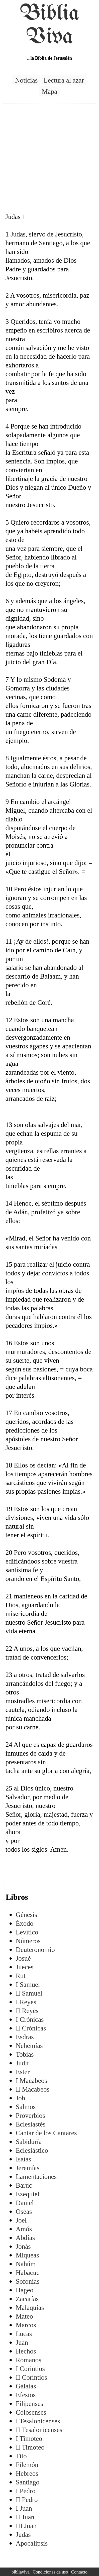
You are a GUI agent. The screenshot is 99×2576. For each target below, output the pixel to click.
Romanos (28, 2359)
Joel (21, 2220)
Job (20, 2097)
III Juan (26, 2525)
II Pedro (27, 2499)
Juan (22, 2342)
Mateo (24, 2316)
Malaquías (30, 2307)
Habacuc (27, 2272)
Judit (22, 2062)
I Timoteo (29, 2438)
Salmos (26, 2106)
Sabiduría (29, 2141)
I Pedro (26, 2490)
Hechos (26, 2351)
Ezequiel (27, 2193)
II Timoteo (30, 2447)
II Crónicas (31, 2027)
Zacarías (27, 2298)
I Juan (24, 2508)
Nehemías (29, 2045)
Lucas (24, 2333)
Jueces (24, 1966)
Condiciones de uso (50, 2572)
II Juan (25, 2516)
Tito (21, 2455)
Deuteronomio (35, 1949)
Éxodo (25, 1923)
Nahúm (26, 2263)
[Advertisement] (49, 153)
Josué (23, 1958)
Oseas (24, 2211)
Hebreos (27, 2473)
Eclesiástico (32, 2150)
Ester (23, 2071)
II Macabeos (32, 2089)
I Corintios (30, 2368)
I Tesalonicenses (38, 2420)
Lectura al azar (64, 80)
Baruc (24, 2185)
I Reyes (26, 2001)
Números (28, 1940)
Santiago (28, 2481)
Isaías (23, 2158)
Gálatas (26, 2385)
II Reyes (27, 2010)
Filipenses (29, 2403)
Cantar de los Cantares (46, 2132)
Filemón (27, 2464)
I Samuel (28, 1984)
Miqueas (27, 2254)
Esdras (25, 2036)
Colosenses (31, 2412)
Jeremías (27, 2167)
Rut (21, 1975)
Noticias (26, 80)
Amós (24, 2228)
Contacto (79, 2572)
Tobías (25, 2054)
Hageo (24, 2289)
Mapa (49, 91)
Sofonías (28, 2281)
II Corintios (31, 2377)
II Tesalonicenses (39, 2429)
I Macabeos (31, 2080)
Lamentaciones (36, 2176)
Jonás (23, 2246)
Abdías (25, 2237)
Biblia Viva (49, 25)
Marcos (26, 2324)
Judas (23, 2534)
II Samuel (29, 1993)
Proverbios (30, 2115)
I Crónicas (30, 2019)
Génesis (26, 1914)
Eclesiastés (30, 2124)
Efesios (26, 2394)
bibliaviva (21, 2572)
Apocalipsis (32, 2543)
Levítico (27, 1931)
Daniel (25, 2202)
